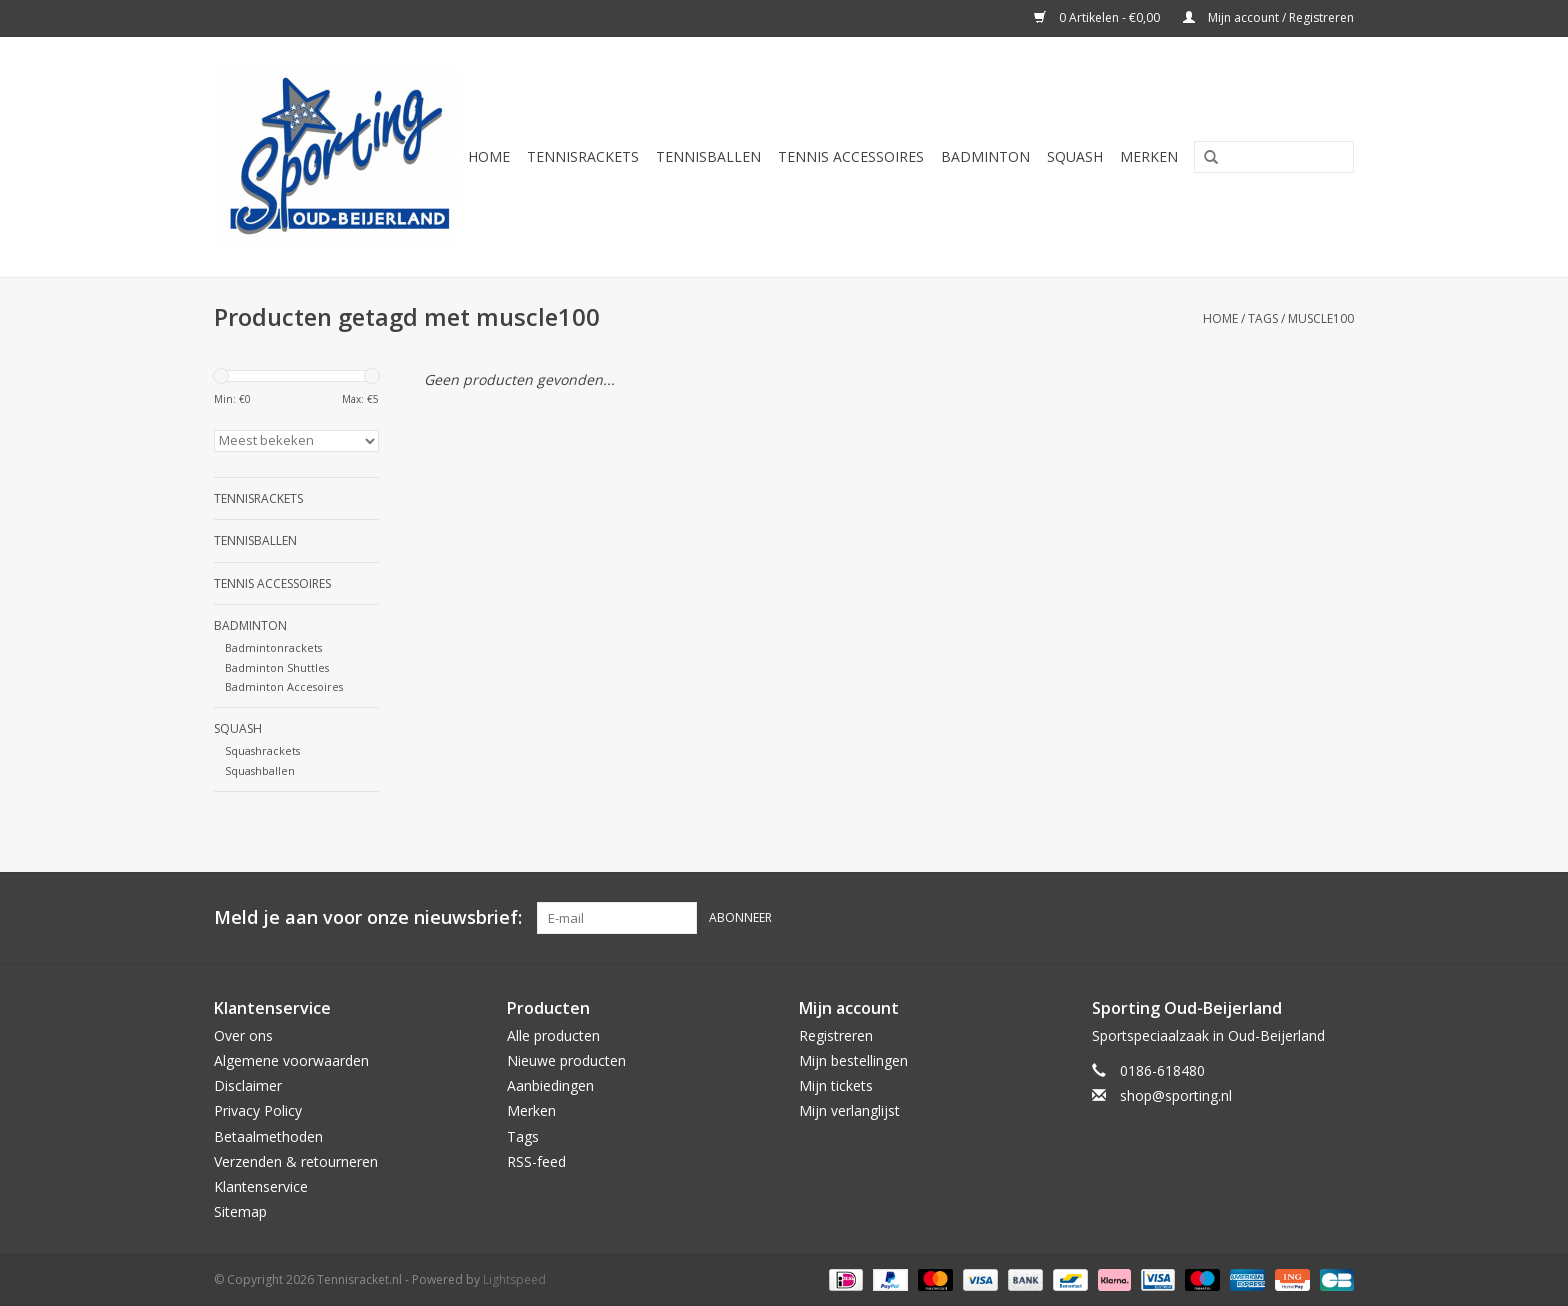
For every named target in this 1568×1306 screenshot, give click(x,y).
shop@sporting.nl (1176, 1095)
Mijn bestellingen (853, 1060)
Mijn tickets (836, 1085)
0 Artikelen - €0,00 (1098, 17)
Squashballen (260, 770)
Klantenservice (261, 1186)
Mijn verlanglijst (849, 1110)
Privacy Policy (258, 1110)
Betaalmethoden (268, 1136)
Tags (1263, 318)
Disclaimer (248, 1085)
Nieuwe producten (566, 1060)
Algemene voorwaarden (291, 1060)
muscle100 (1321, 318)
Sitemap (240, 1211)
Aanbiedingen (550, 1085)
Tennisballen (708, 156)
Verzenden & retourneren (296, 1161)
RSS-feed (536, 1161)
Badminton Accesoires (284, 686)
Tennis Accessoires (851, 156)
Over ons (243, 1035)
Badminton (985, 156)
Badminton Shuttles (277, 667)
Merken (1149, 156)
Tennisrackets (583, 156)
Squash (1075, 156)
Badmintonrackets (273, 647)
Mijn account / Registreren (1268, 17)
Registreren (836, 1035)
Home (489, 156)
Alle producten (553, 1035)
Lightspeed (514, 1279)
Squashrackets (262, 750)
